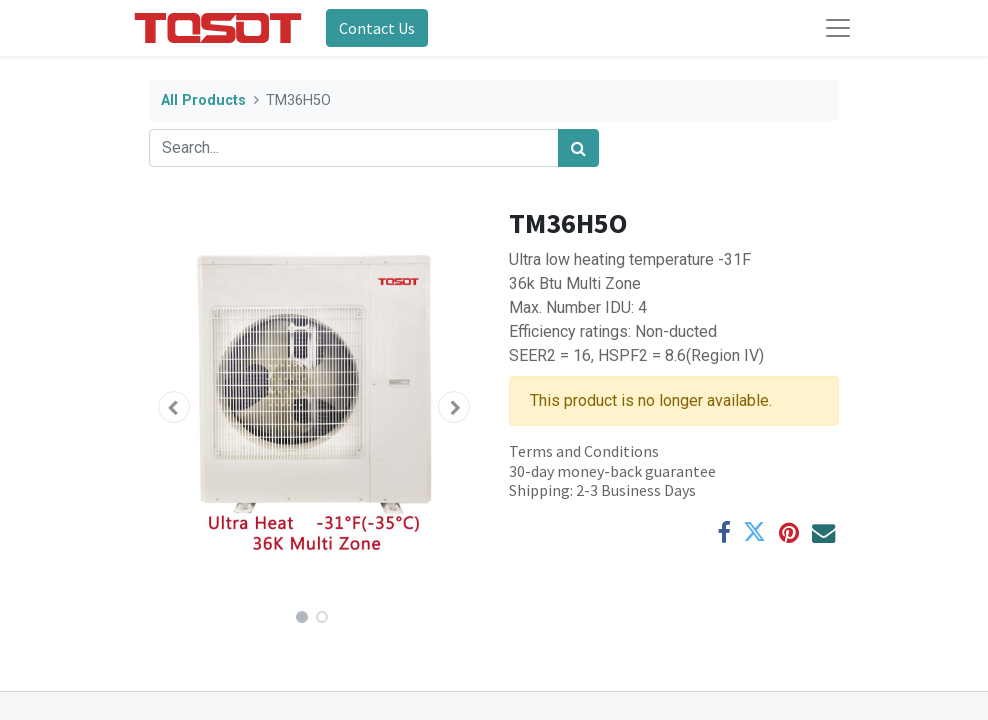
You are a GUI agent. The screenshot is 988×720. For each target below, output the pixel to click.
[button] (174, 407)
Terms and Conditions (584, 451)
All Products (203, 100)
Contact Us (377, 28)
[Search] (578, 148)
